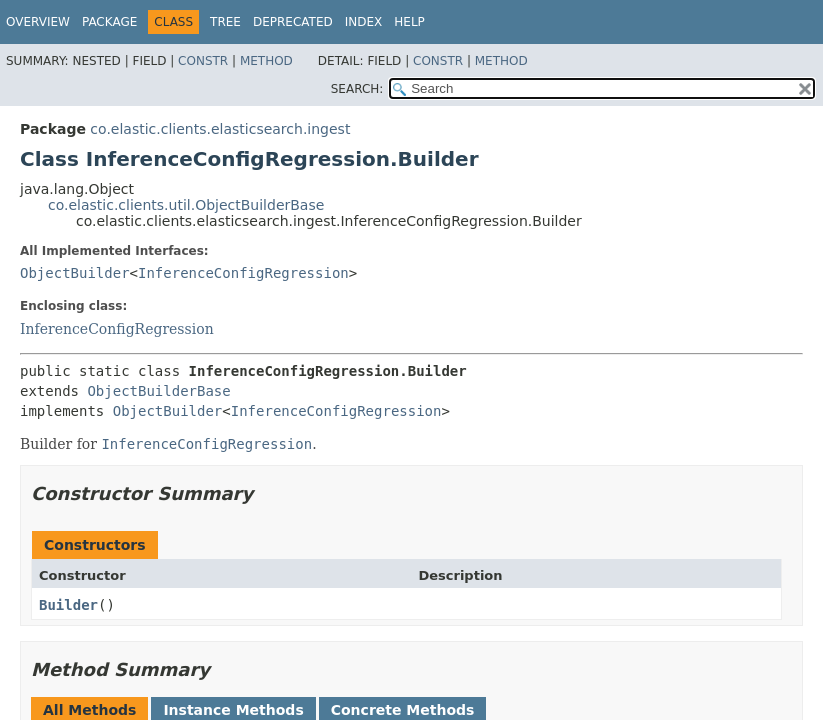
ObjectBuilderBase (158, 391)
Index (364, 22)
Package (109, 22)
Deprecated (293, 22)
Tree (225, 22)
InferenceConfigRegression (243, 273)
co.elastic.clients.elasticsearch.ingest (220, 129)
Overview (38, 22)
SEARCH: (357, 89)
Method (266, 61)
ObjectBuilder (75, 273)
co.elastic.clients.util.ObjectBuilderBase (186, 205)
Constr (203, 61)
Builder (68, 605)
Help (409, 22)
